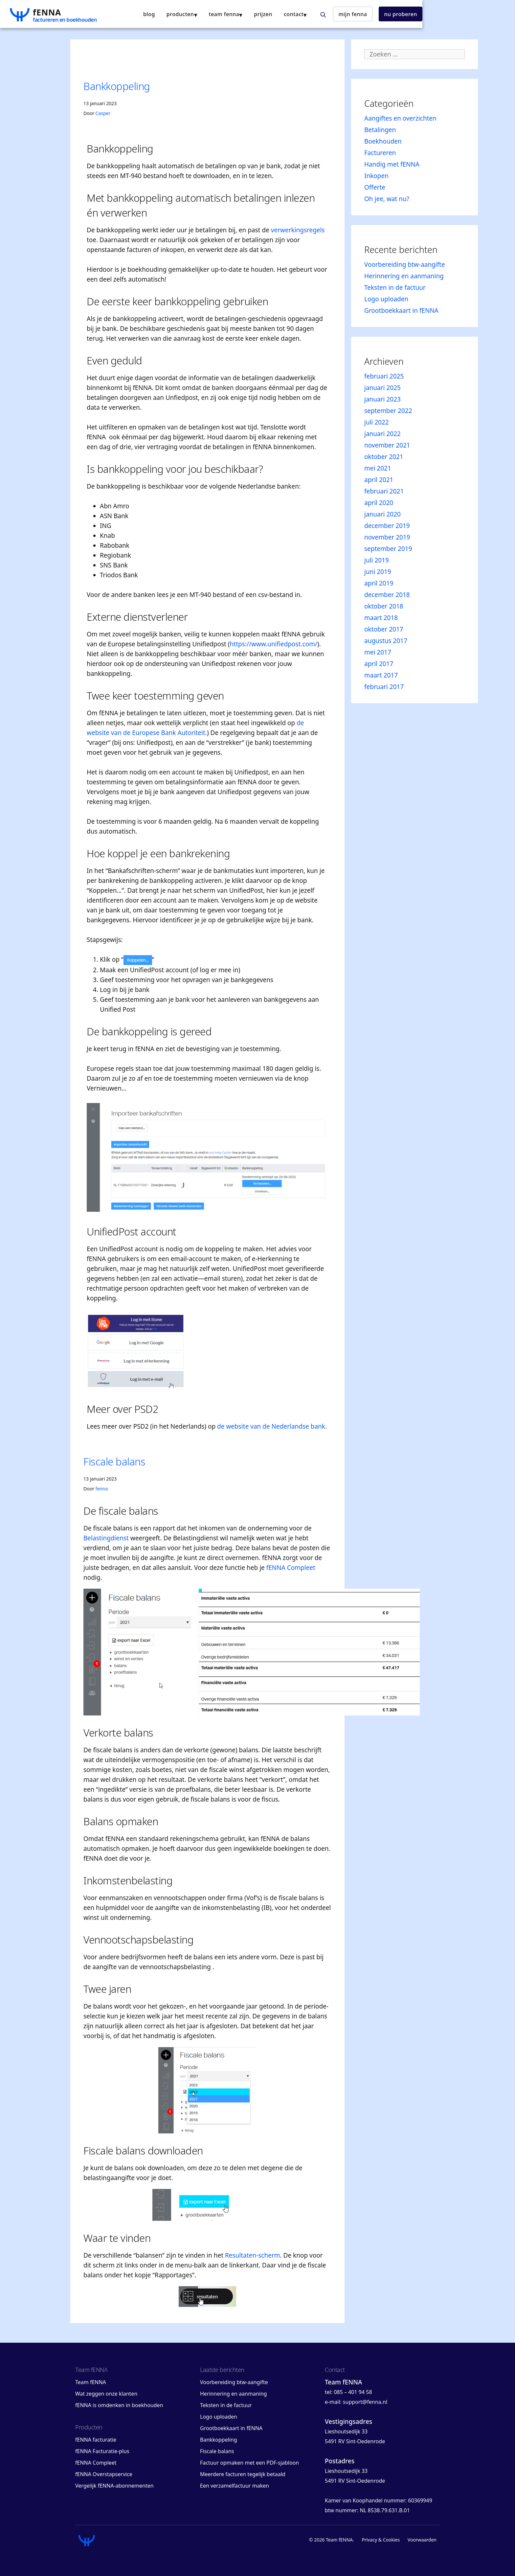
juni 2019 (377, 571)
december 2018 (387, 594)
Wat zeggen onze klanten (106, 2393)
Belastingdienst (106, 1538)
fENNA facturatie (95, 2439)
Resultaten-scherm (252, 2255)
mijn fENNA (417, 14)
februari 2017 (384, 686)
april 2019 (378, 583)
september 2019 (388, 548)
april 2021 (378, 479)
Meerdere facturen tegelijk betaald (242, 2474)
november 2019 (387, 537)
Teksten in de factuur (395, 287)
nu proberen (465, 14)
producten (245, 14)
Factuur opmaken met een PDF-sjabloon (249, 2462)
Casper (103, 113)
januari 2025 (382, 387)
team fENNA (289, 14)
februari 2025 (384, 376)
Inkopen (376, 176)
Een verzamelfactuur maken (234, 2485)
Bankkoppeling (116, 86)
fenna (102, 1488)
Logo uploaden (386, 299)
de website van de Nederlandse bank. (272, 1426)
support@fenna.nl (365, 2401)
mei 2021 (377, 468)
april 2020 (378, 502)
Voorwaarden (422, 2540)
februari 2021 (384, 491)
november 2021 (387, 445)
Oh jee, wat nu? (386, 199)
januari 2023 (382, 399)
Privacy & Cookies (381, 2540)
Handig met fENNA (391, 164)
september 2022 (388, 410)
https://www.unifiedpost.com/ (274, 644)
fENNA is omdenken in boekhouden (119, 2405)
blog (214, 14)
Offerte (374, 187)
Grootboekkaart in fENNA (401, 310)
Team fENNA (90, 2382)
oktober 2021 (383, 456)
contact (359, 14)
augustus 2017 (385, 640)
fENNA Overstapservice (103, 2474)
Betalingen (380, 130)
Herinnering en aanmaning (404, 276)
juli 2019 (376, 560)
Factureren (380, 153)
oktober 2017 (383, 629)
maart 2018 (381, 617)
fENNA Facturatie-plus (102, 2451)
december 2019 (387, 525)
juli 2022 (376, 422)
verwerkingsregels (298, 230)
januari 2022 (382, 433)
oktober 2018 (383, 606)
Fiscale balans (114, 1461)
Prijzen (328, 14)
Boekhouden (383, 141)
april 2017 (378, 663)
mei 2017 (377, 652)
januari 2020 (382, 514)
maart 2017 (381, 675)
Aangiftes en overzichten (400, 118)
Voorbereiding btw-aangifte (404, 264)
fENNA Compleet (290, 1567)
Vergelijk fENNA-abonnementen (114, 2485)
